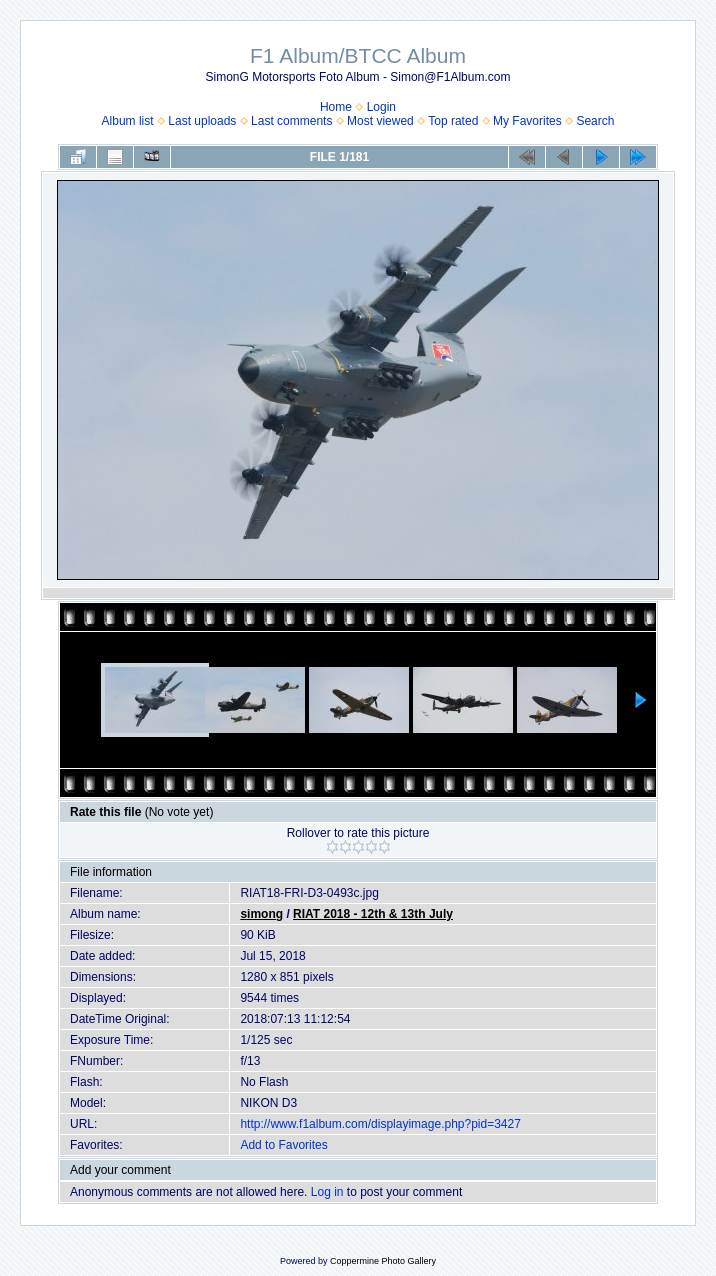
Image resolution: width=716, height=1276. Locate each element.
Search (595, 121)
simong (261, 914)
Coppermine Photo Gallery (383, 1261)
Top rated (453, 121)
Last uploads (202, 121)
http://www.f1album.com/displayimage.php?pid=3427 (380, 1124)
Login (381, 107)
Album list (128, 121)
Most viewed (380, 121)
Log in (327, 1192)
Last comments (291, 121)
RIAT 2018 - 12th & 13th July (373, 914)
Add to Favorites (283, 1145)
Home (336, 107)
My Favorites (527, 121)
